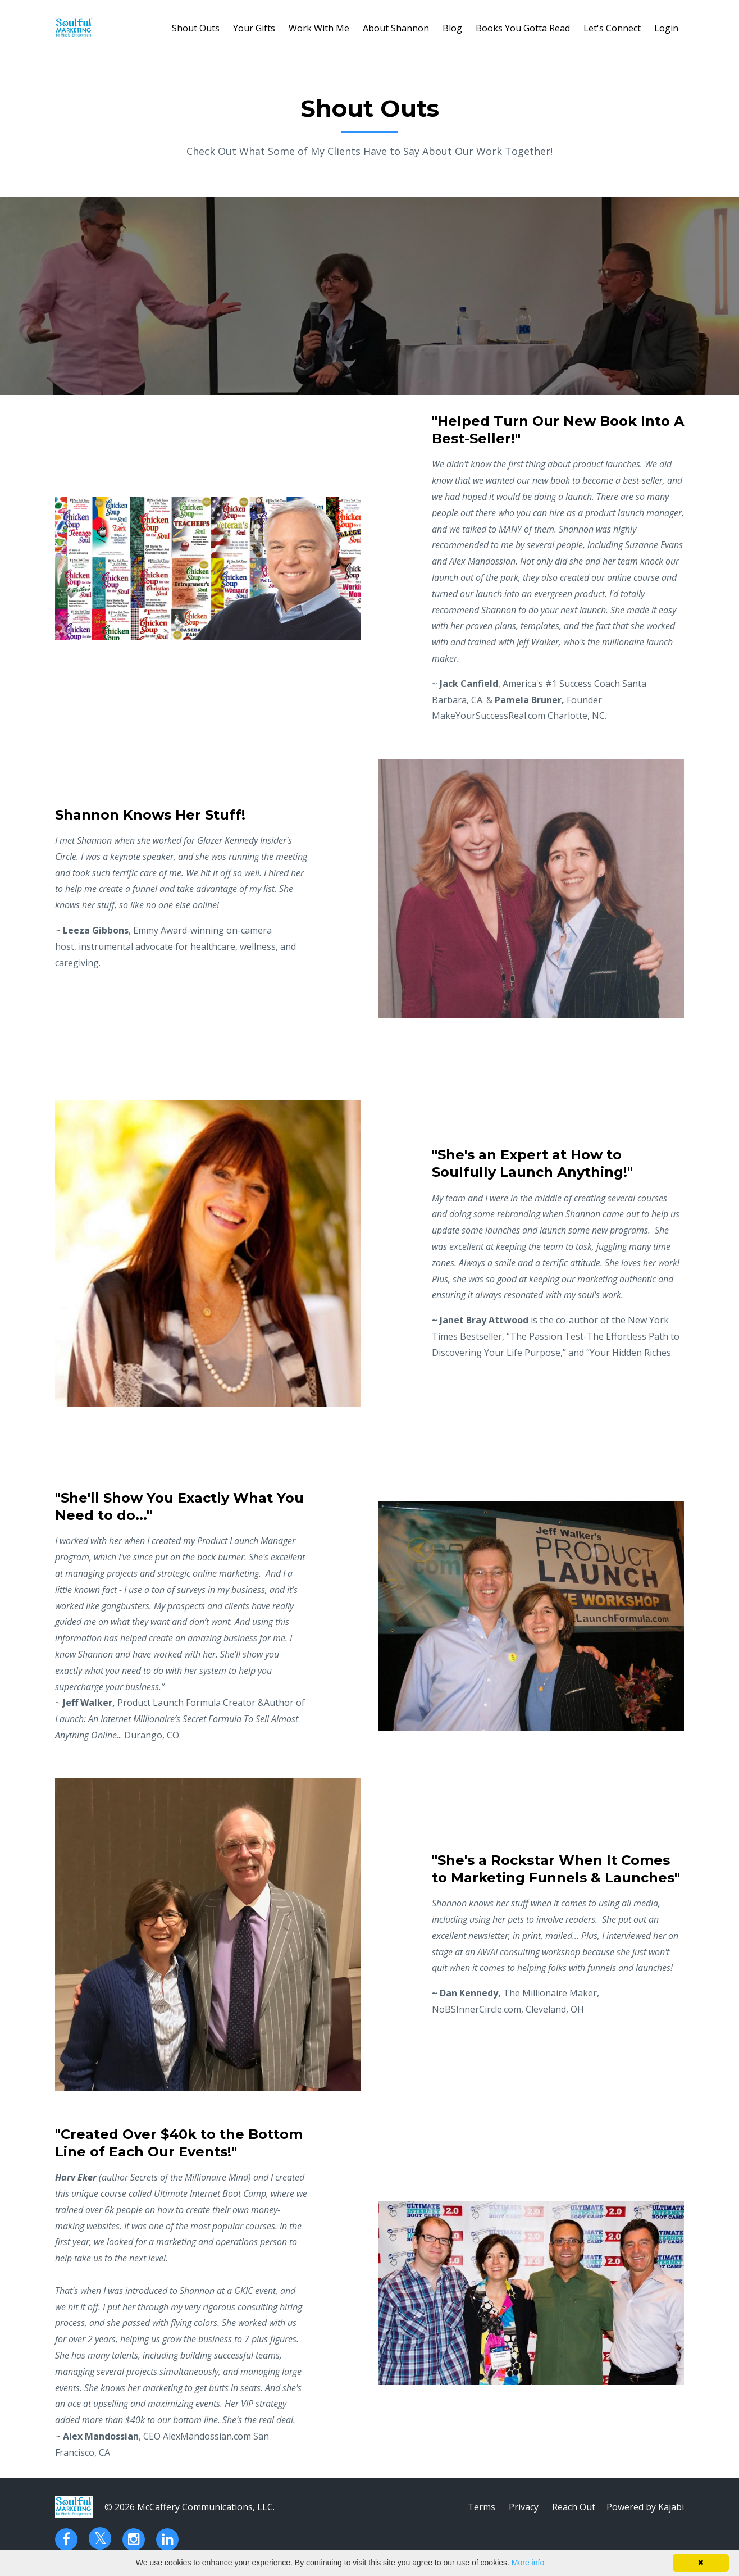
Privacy (524, 2507)
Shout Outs (196, 28)
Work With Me (319, 28)
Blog (452, 28)
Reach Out (573, 2507)
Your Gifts (254, 28)
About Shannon (396, 28)
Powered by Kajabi (645, 2507)
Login (666, 28)
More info (528, 2562)
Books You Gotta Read (523, 28)
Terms (481, 2507)
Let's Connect (612, 28)
